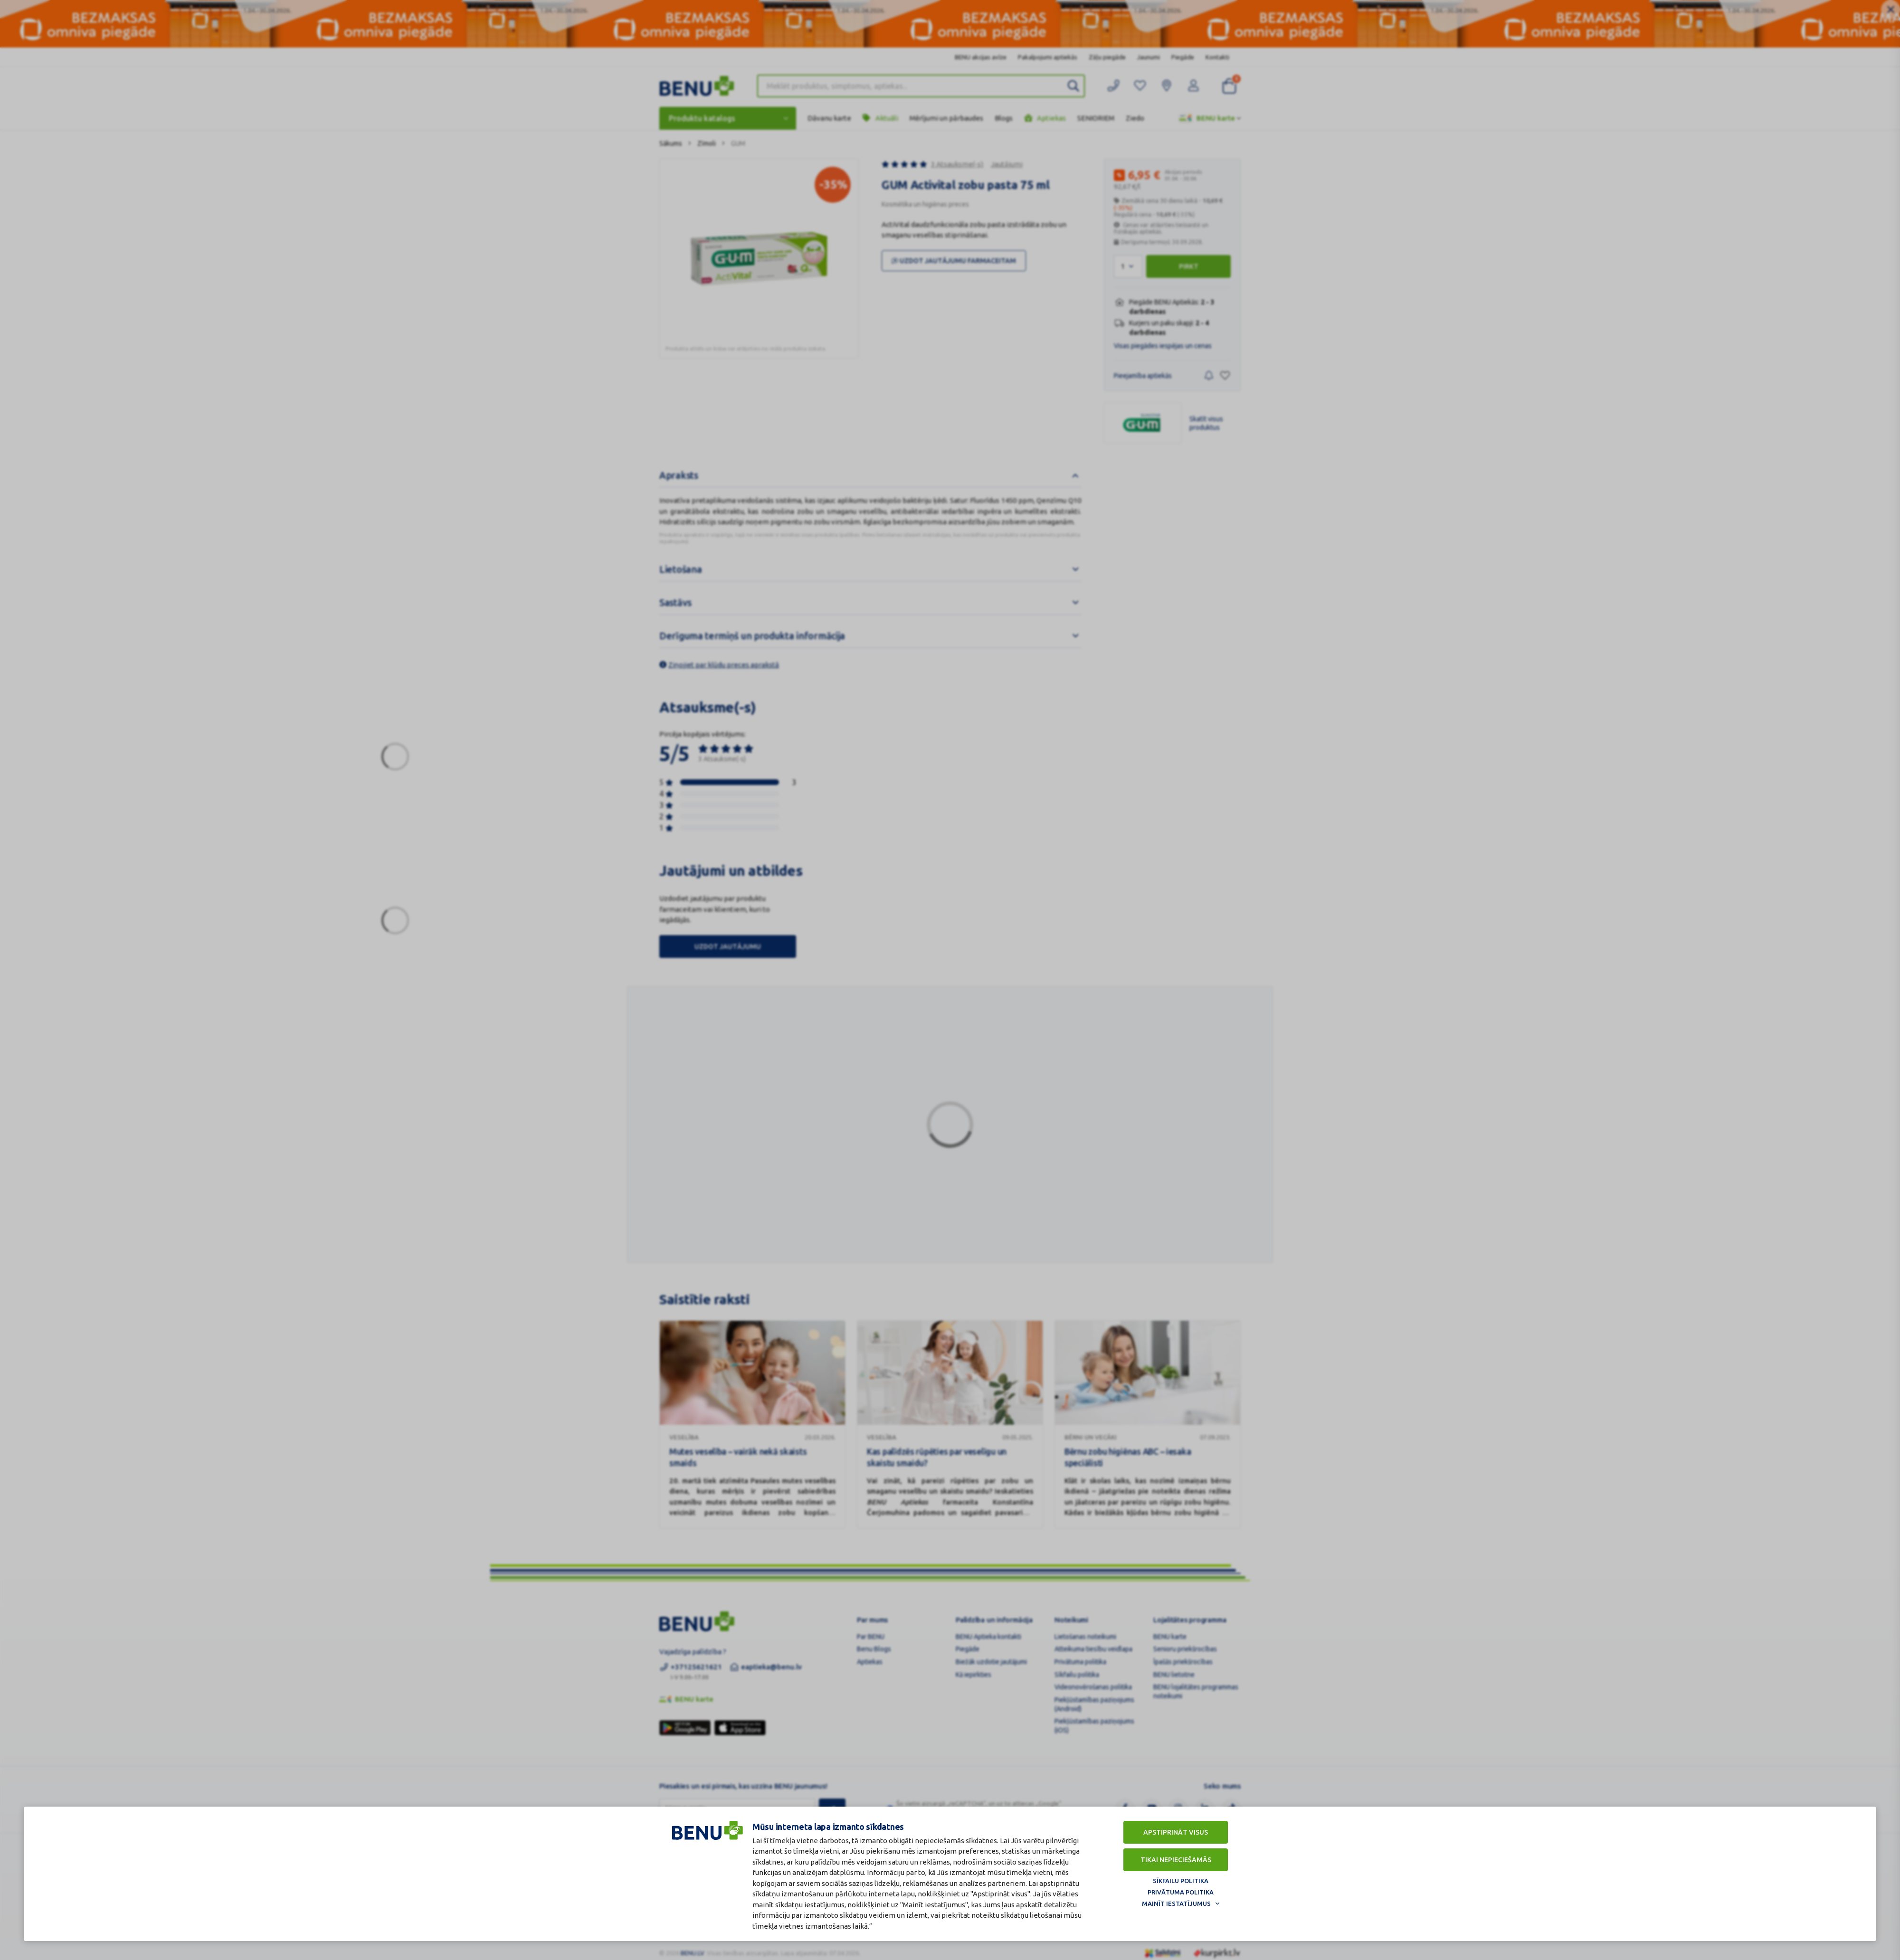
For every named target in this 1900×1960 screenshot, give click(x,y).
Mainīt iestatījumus (1176, 1903)
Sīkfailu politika (1180, 1880)
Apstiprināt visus (1175, 1832)
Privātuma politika (1181, 1892)
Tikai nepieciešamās (1175, 1860)
